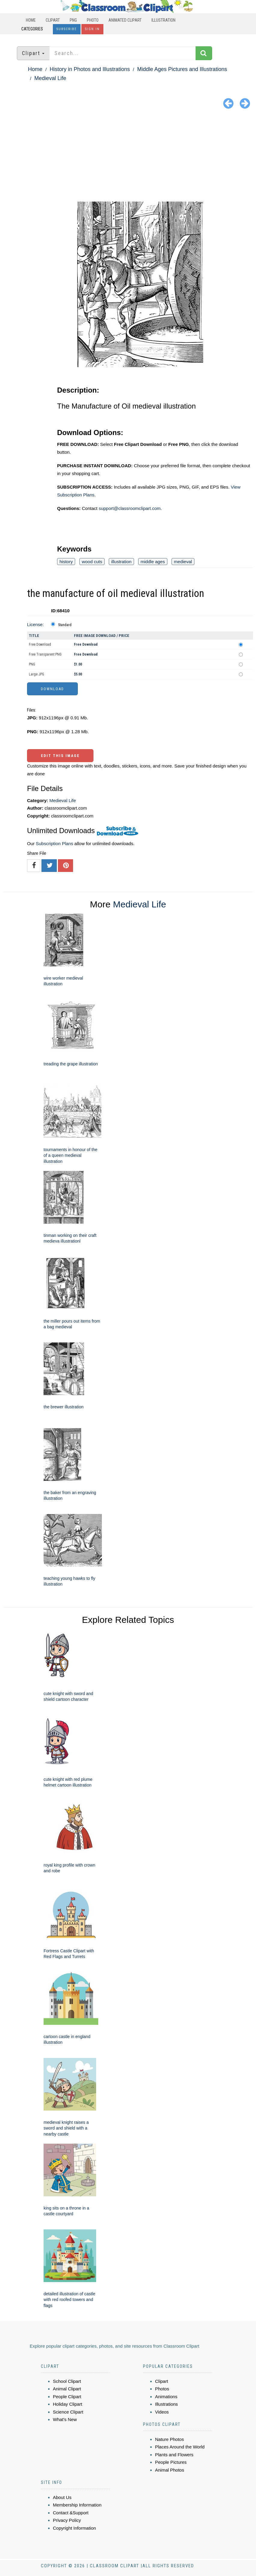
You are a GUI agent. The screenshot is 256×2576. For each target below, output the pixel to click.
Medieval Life (50, 78)
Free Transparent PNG (45, 654)
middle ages (153, 561)
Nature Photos (169, 2439)
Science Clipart (68, 2411)
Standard (65, 625)
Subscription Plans (54, 843)
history (66, 561)
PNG (73, 20)
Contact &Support (70, 2512)
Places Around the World (180, 2446)
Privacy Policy (67, 2520)
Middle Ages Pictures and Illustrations (182, 69)
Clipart (53, 20)
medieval (183, 561)
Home (31, 20)
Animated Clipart (125, 20)
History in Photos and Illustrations (90, 69)
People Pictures (171, 2462)
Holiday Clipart (67, 2404)
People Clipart (67, 2396)
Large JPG (36, 674)
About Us (62, 2497)
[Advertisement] (128, 156)
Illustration (163, 20)
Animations (166, 2396)
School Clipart (67, 2381)
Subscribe (66, 29)
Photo (93, 20)
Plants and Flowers (174, 2454)
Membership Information (77, 2504)
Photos (162, 2388)
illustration (121, 561)
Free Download (40, 644)
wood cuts (92, 561)
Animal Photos (169, 2470)
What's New (65, 2419)
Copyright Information (74, 2528)
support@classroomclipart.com (129, 508)
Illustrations (166, 2404)
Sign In (92, 29)
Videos (162, 2411)
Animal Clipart (67, 2388)
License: (35, 624)
